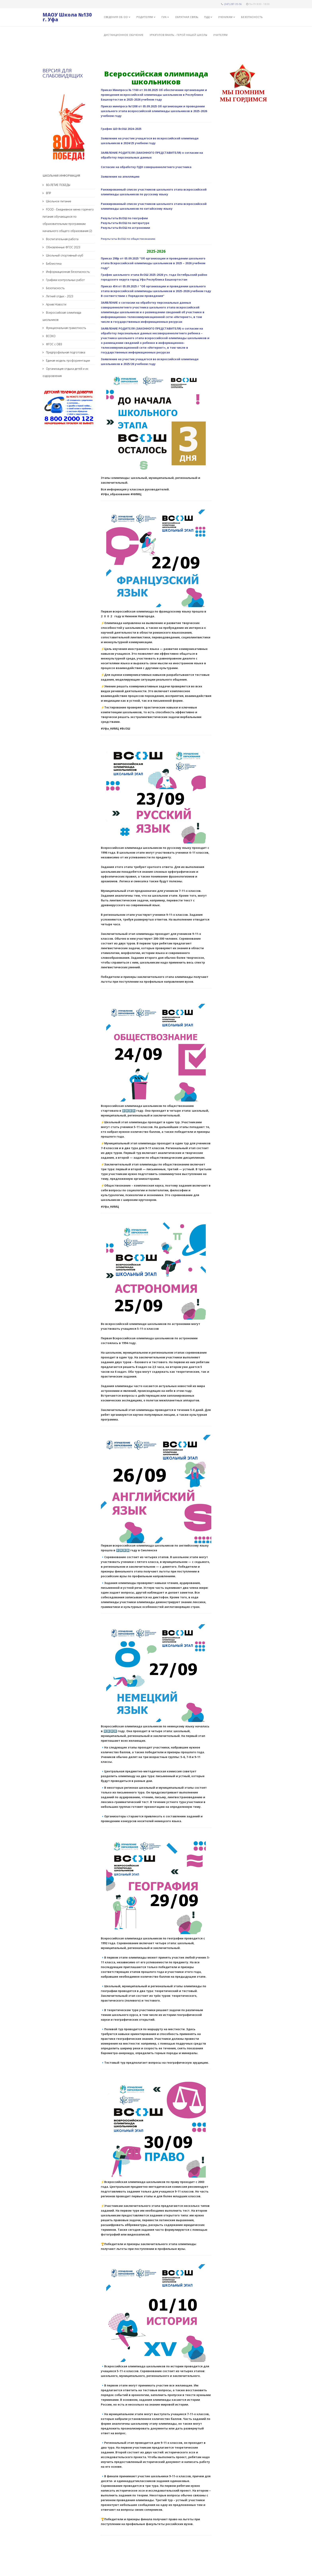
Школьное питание (58, 201)
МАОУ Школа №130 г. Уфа (67, 17)
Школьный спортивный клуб (64, 255)
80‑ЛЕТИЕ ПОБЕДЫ (57, 185)
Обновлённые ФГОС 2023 (62, 247)
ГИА (164, 17)
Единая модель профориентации (67, 360)
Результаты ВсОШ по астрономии (125, 228)
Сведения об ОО (116, 17)
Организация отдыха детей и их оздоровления (65, 372)
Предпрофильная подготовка (65, 352)
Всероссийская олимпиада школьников (62, 316)
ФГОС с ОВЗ (53, 344)
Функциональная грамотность (65, 328)
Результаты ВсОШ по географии (124, 218)
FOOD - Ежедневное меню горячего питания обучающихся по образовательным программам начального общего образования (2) (68, 220)
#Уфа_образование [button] (115, 494)
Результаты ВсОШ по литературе (125, 223)
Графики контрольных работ (65, 280)
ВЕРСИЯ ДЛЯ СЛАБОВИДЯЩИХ (63, 73)
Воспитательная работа (61, 239)
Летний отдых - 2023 (59, 296)
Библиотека (53, 263)
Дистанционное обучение (124, 35)
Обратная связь (186, 17)
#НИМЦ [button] (136, 494)
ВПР (48, 193)
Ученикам (225, 17)
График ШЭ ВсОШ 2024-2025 (121, 129)
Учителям (220, 35)
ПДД (207, 17)
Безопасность (252, 17)
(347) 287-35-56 (233, 4)
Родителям (144, 17)
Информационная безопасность (67, 272)
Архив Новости (55, 304)
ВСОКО (50, 336)
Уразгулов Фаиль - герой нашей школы (178, 35)
